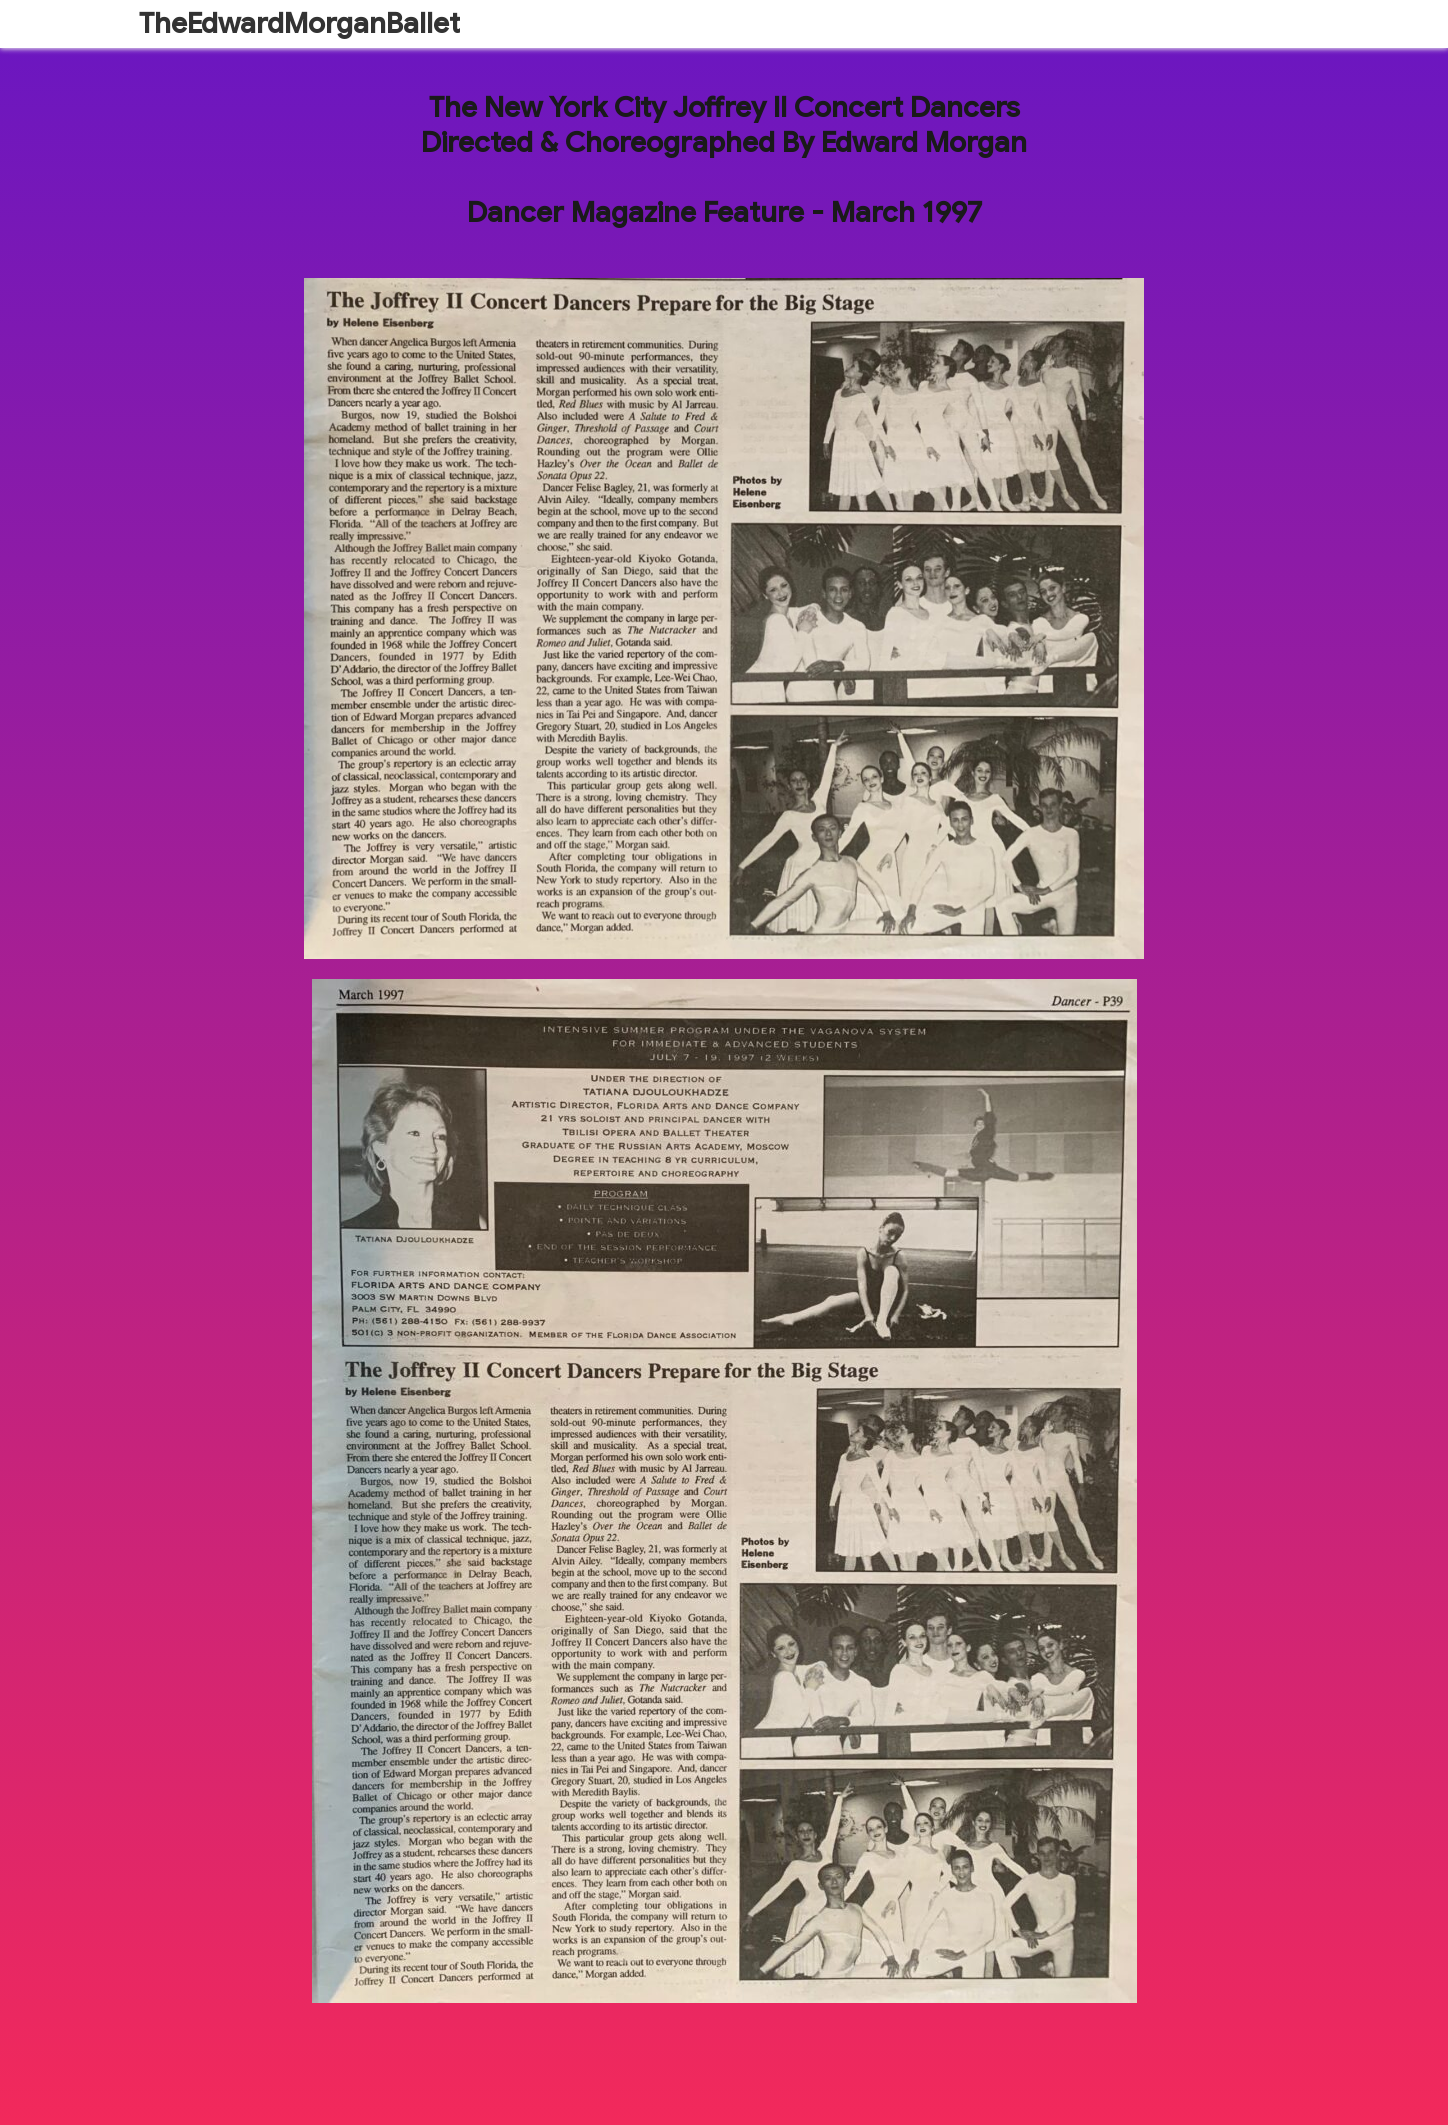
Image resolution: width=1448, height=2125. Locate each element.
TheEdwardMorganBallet (299, 23)
